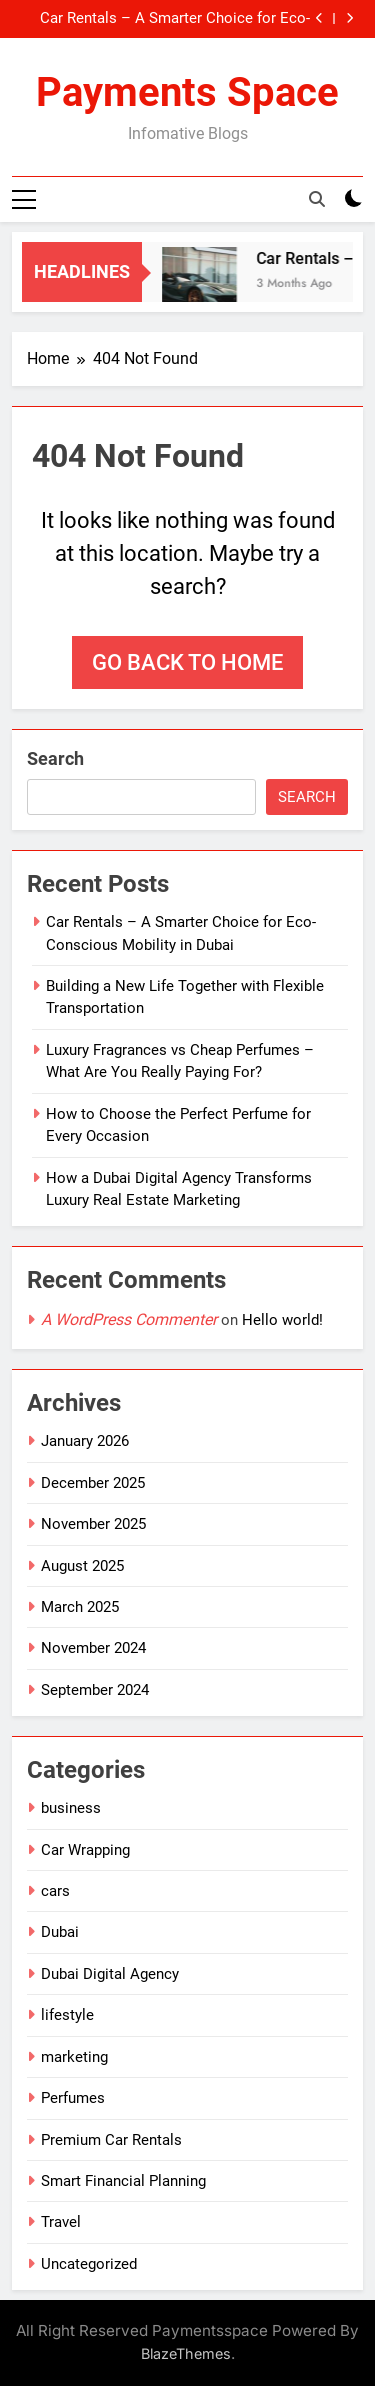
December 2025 (93, 1483)
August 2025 (82, 1566)
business (71, 1808)
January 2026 (85, 1441)
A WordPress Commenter (129, 1319)
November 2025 (93, 1524)
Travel (61, 2222)
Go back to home (187, 662)
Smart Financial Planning (123, 2181)
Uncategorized (89, 2264)
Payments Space (187, 92)
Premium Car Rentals (111, 2140)
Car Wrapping (85, 1850)
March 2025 (80, 1607)
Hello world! (282, 1320)
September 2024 (95, 1690)
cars (55, 1891)
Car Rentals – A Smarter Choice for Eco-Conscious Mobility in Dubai (175, 19)
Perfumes (73, 2098)
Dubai (60, 1932)
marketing (74, 2057)
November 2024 (93, 1648)
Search (55, 758)
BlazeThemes (186, 2353)
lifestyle (67, 2015)
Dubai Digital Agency (110, 1974)
